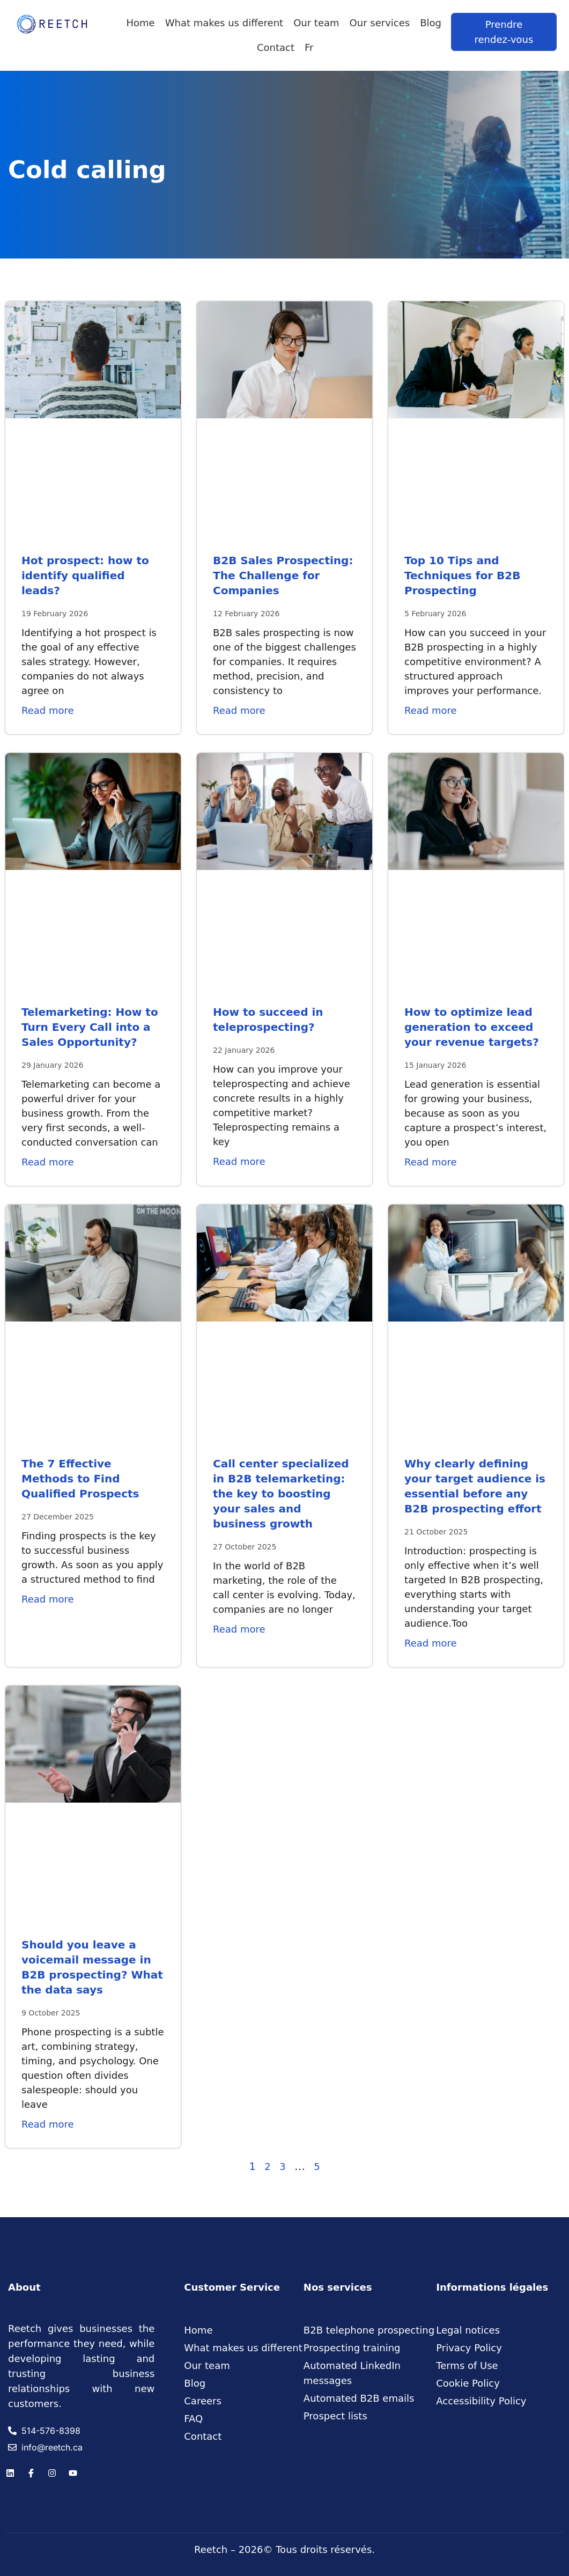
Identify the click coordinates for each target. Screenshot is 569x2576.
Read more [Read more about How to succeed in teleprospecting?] (239, 1161)
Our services (380, 22)
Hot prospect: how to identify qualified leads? (85, 575)
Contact (275, 47)
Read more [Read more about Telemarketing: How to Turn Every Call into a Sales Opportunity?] (47, 1162)
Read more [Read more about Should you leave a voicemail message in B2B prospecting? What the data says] (47, 2124)
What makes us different (224, 22)
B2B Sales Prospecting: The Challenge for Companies (283, 575)
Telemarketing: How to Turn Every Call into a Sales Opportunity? (89, 1027)
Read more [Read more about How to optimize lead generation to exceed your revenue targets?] (430, 1162)
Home (141, 22)
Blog (430, 22)
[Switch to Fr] (309, 47)
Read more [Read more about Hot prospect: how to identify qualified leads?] (47, 710)
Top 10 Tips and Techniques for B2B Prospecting (462, 575)
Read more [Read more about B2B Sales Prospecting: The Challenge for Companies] (239, 710)
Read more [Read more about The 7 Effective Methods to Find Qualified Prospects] (47, 1599)
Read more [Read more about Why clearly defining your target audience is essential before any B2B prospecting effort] (430, 1643)
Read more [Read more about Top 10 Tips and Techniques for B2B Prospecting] (430, 710)
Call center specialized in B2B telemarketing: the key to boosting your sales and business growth (281, 1493)
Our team (316, 22)
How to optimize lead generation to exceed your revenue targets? (471, 1027)
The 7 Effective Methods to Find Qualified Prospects (80, 1478)
